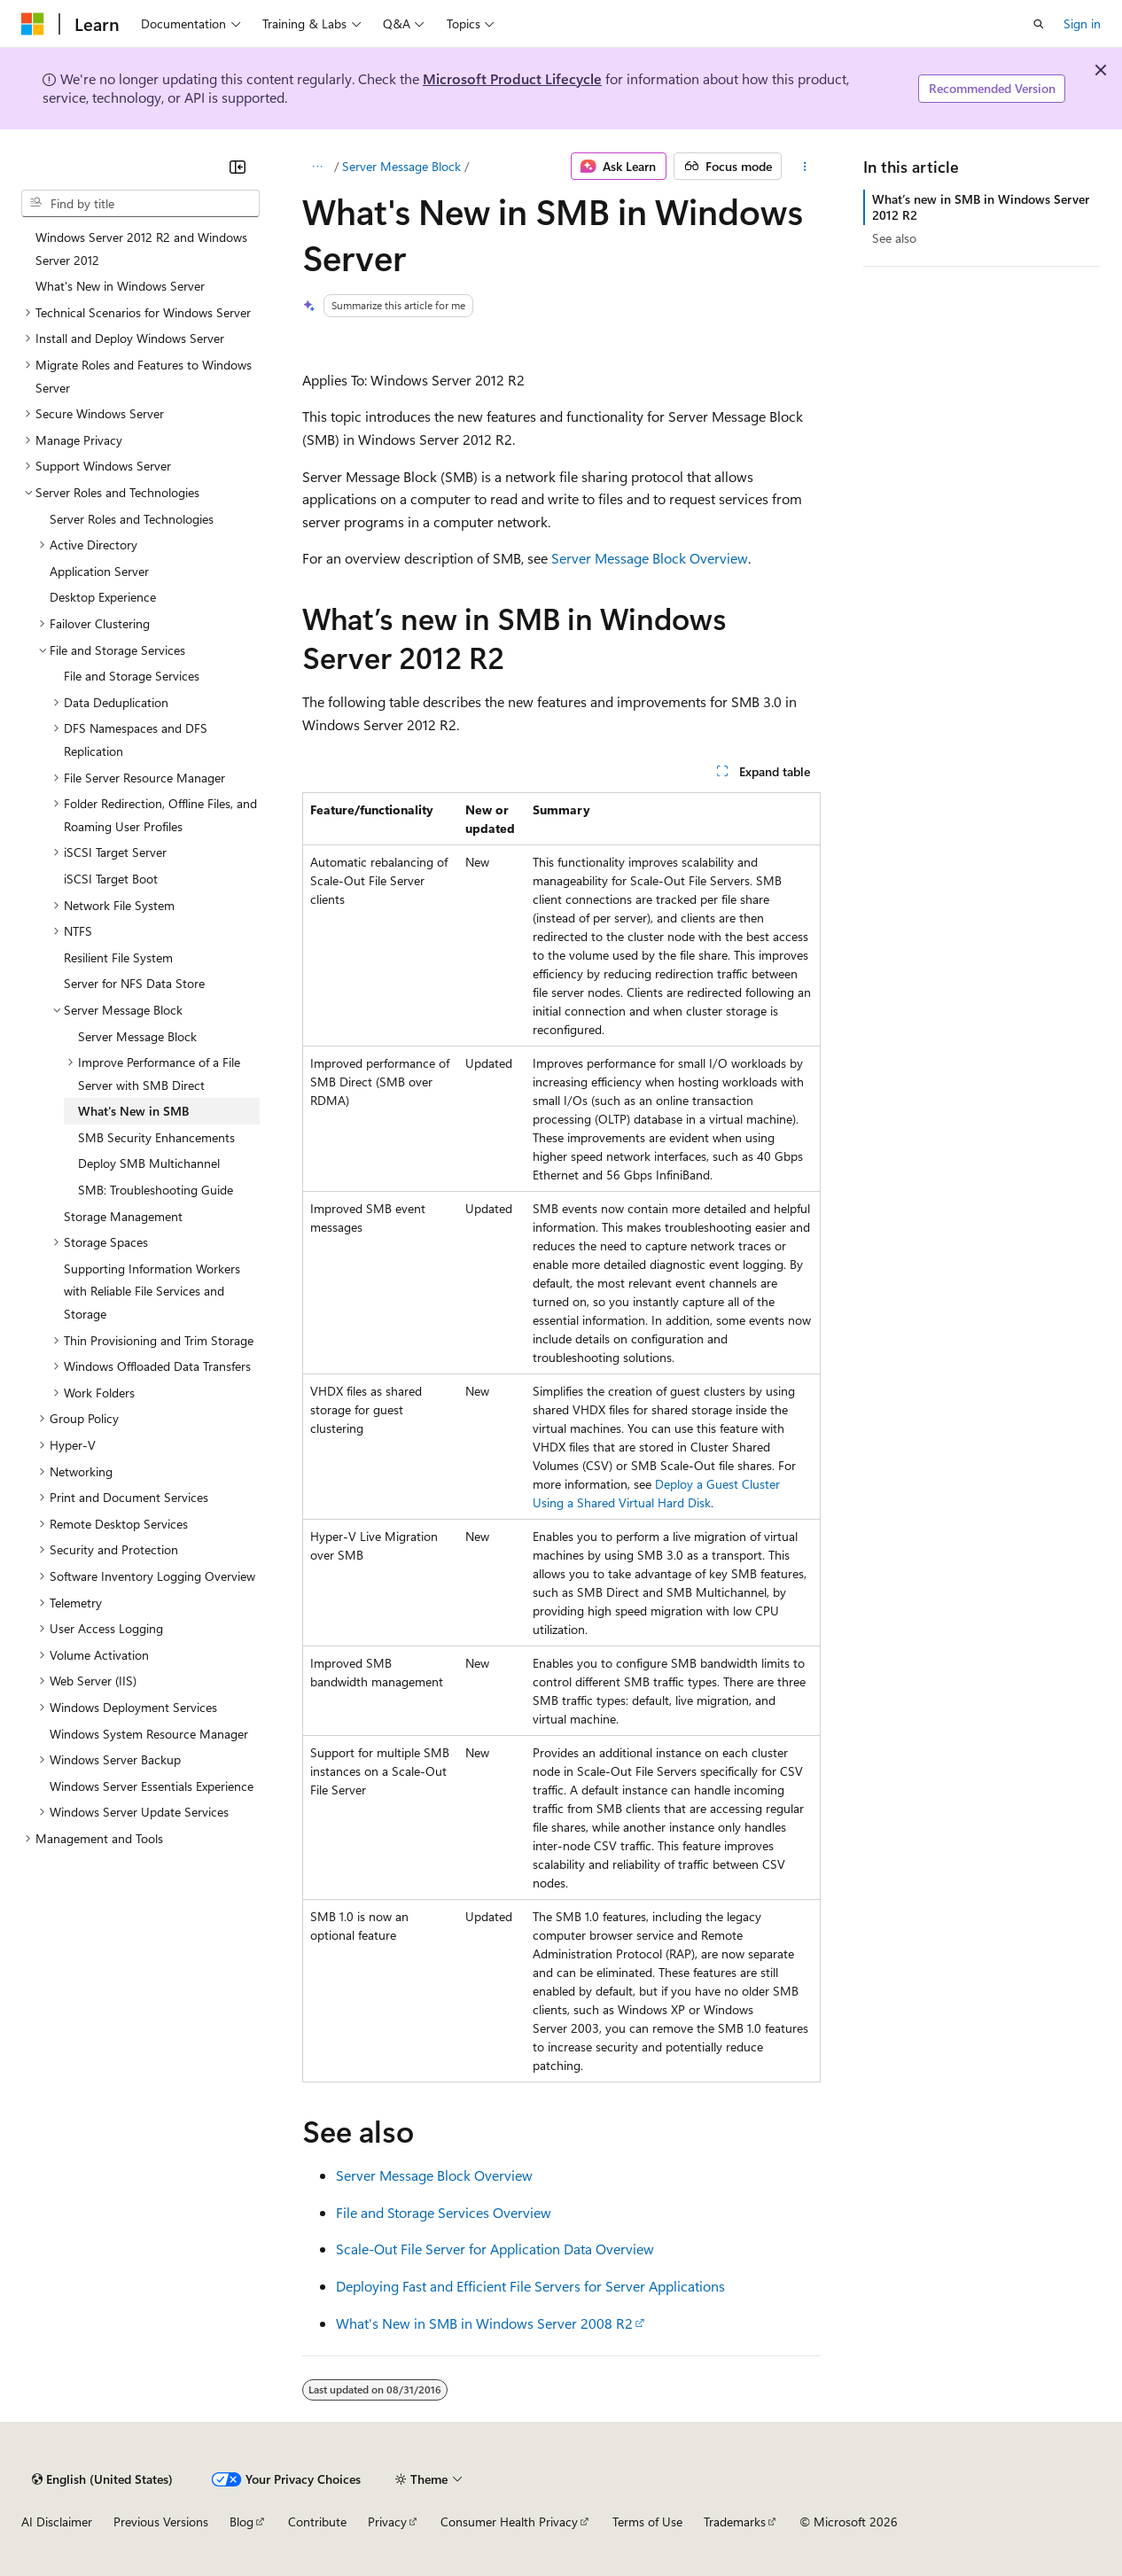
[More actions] (804, 166)
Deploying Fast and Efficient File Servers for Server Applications (530, 2285)
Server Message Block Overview (649, 558)
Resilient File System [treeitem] (118, 957)
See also (894, 238)
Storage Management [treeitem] (123, 1216)
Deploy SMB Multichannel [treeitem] (149, 1163)
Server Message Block (401, 166)
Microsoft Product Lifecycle (512, 78)
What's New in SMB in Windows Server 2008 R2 (484, 2323)
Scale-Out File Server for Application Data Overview (495, 2248)
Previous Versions (160, 2521)
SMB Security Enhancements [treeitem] (156, 1137)
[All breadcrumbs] (317, 166)
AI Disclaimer (56, 2521)
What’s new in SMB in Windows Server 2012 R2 (980, 207)
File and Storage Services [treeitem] (131, 675)
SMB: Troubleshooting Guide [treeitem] (155, 1189)
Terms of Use (647, 2521)
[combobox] (140, 204)
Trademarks (735, 2521)
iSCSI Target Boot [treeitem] (111, 878)
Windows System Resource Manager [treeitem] (149, 1733)
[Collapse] (237, 167)
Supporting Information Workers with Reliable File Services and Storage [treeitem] (152, 1291)
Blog (241, 2521)
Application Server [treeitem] (99, 571)
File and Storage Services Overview (443, 2212)
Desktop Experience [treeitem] (103, 596)
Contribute (317, 2521)
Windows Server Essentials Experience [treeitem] (151, 1786)
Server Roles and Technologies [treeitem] (132, 518)
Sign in (1082, 23)
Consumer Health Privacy (509, 2521)
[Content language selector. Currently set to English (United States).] (102, 2479)
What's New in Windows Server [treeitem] (120, 285)
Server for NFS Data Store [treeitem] (134, 983)
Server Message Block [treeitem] (137, 1036)
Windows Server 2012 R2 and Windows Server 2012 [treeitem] (141, 248)
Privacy (387, 2521)
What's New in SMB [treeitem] (133, 1110)
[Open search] (1038, 24)
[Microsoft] (32, 23)
